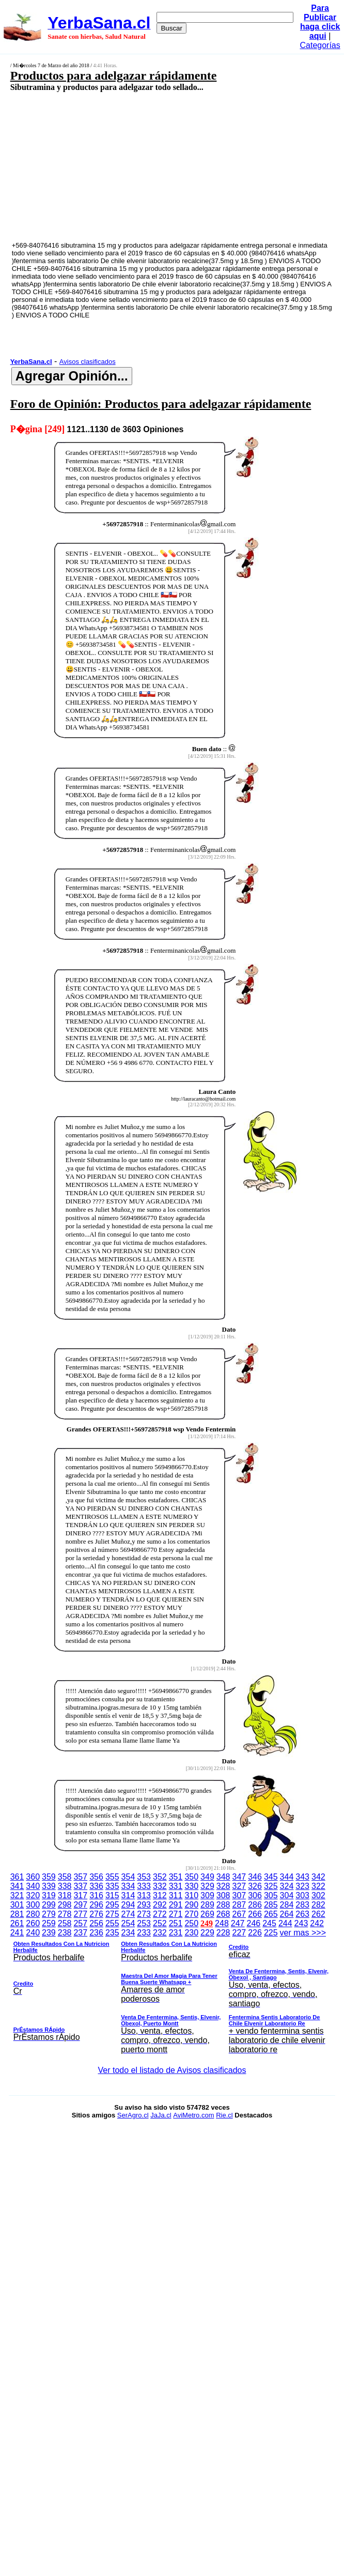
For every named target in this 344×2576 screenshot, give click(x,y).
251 (176, 1923)
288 (223, 1904)
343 (302, 1876)
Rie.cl (224, 2115)
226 (255, 1932)
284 (287, 1904)
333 (144, 1886)
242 (317, 1923)
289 (207, 1904)
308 (223, 1895)
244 (285, 1923)
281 (17, 1914)
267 (239, 1914)
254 (128, 1923)
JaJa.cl (160, 2115)
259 (49, 1923)
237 (80, 1932)
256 (96, 1923)
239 (49, 1932)
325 (271, 1886)
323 (302, 1886)
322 (318, 1886)
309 (207, 1895)
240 (33, 1932)
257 (80, 1923)
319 (49, 1895)
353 (144, 1876)
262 (318, 1914)
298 (65, 1904)
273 (144, 1914)
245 (269, 1923)
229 (207, 1932)
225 (271, 1932)
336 (96, 1886)
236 (96, 1932)
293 (144, 1904)
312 (160, 1895)
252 (160, 1923)
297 (80, 1904)
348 (223, 1876)
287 (239, 1904)
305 (271, 1895)
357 (80, 1876)
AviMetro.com (193, 2115)
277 (80, 1914)
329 (207, 1886)
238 (65, 1932)
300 (33, 1904)
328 (223, 1886)
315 (112, 1895)
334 (128, 1886)
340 (33, 1886)
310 (191, 1895)
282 (318, 1904)
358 (65, 1876)
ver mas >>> (172, 1992)
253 (144, 1923)
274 (128, 1914)
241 (17, 1932)
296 (96, 1904)
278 (65, 1914)
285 (271, 1904)
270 (191, 1914)
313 (144, 1895)
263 (302, 1914)
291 (176, 1904)
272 (160, 1914)
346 (255, 1876)
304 (287, 1895)
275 (112, 1914)
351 (176, 1876)
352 (160, 1876)
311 (176, 1895)
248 (222, 1923)
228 (223, 1932)
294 (128, 1904)
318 (65, 1895)
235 (112, 1932)
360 (33, 1876)
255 (112, 1923)
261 (17, 1923)
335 (112, 1886)
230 (191, 1932)
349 (207, 1876)
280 (33, 1914)
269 (207, 1914)
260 (33, 1923)
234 (128, 1932)
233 (144, 1932)
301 (17, 1904)
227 (239, 1932)
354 (128, 1876)
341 (17, 1886)
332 (160, 1886)
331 (176, 1886)
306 (255, 1895)
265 (271, 1914)
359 (49, 1876)
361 (17, 1876)
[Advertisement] (147, 166)
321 (17, 1895)
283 (302, 1904)
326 (255, 1886)
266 (255, 1914)
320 (33, 1895)
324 (287, 1886)
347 (239, 1876)
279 (49, 1914)
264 (287, 1914)
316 (96, 1895)
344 (287, 1876)
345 (271, 1876)
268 (223, 1914)
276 (96, 1914)
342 (318, 1876)
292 (160, 1904)
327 (239, 1886)
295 (112, 1904)
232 (160, 1932)
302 (318, 1895)
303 (302, 1895)
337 (80, 1886)
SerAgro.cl (133, 2115)
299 (49, 1904)
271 (176, 1914)
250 (191, 1923)
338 (65, 1886)
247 (238, 1923)
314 (128, 1895)
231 (176, 1932)
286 (255, 1904)
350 (191, 1876)
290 (191, 1904)
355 (112, 1876)
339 (49, 1886)
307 (239, 1895)
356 (96, 1876)
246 (254, 1923)
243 (301, 1923)
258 (65, 1923)
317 (80, 1895)
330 (191, 1886)
